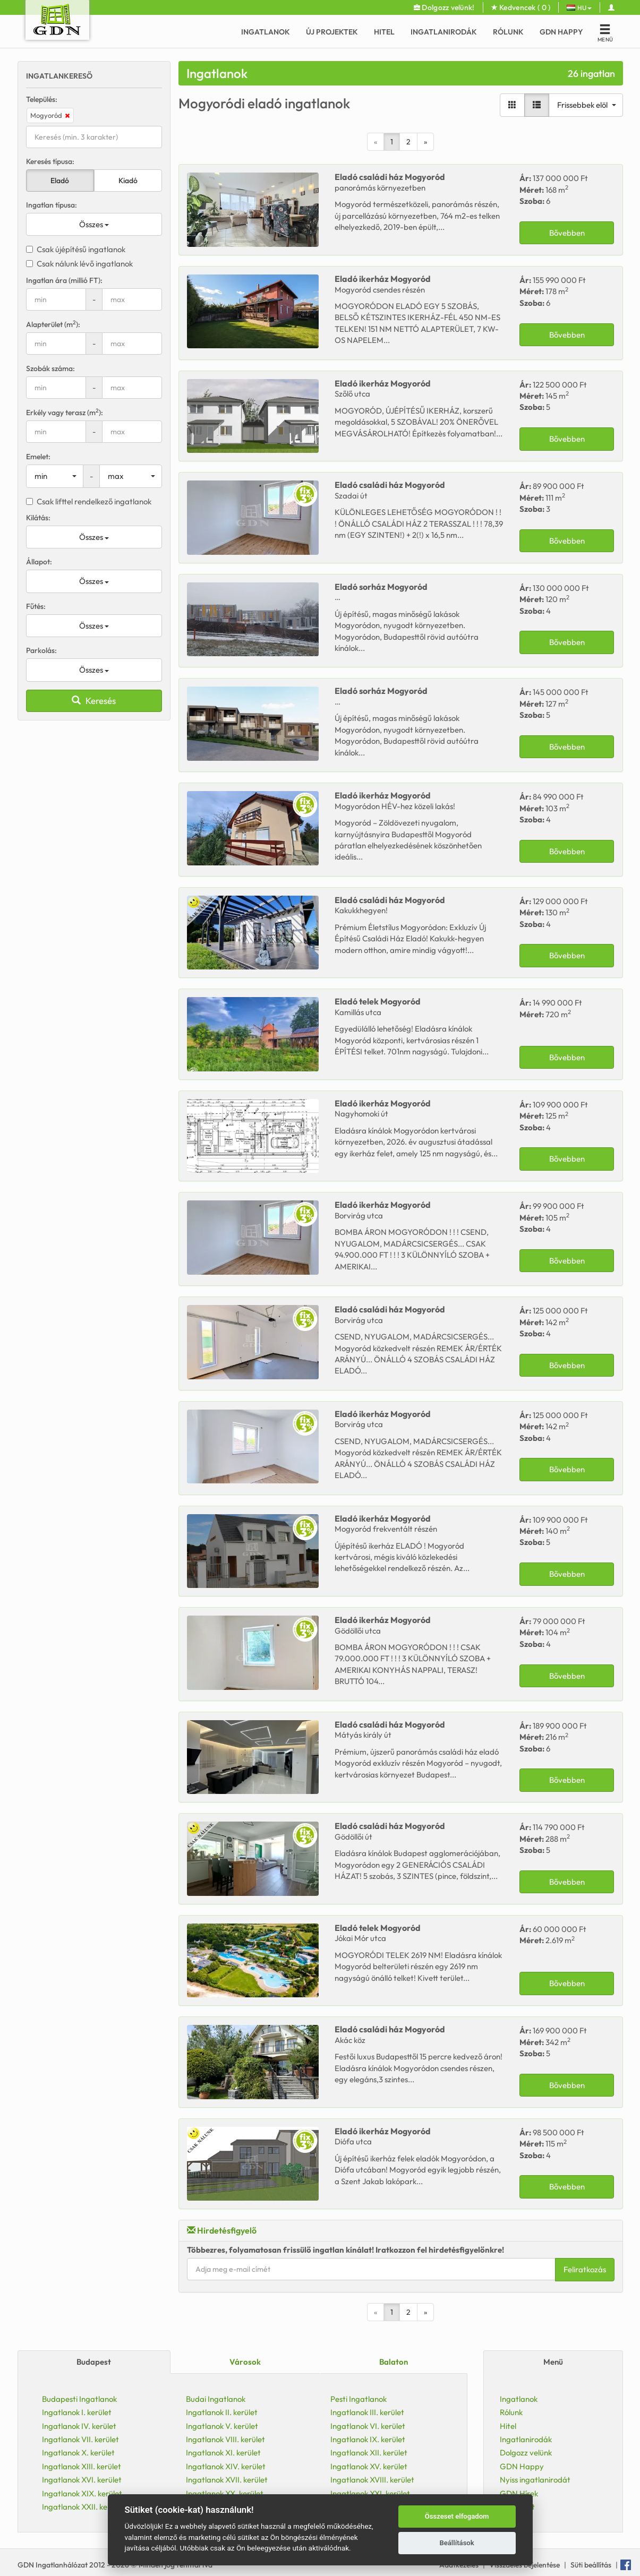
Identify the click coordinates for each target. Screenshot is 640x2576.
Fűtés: (36, 606)
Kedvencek (521, 7)
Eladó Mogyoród (390, 176)
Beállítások (456, 2543)
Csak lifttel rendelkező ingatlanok (88, 501)
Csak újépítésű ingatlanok (75, 249)
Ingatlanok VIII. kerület (225, 2439)
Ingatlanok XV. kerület (368, 2466)
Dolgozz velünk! (444, 7)
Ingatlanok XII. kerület (368, 2453)
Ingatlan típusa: (51, 205)
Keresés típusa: (50, 161)
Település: (41, 99)
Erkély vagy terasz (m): (64, 412)
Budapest (93, 2362)
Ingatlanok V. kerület (222, 2426)
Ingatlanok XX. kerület (224, 2493)
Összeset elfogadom (457, 2516)
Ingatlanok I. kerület (77, 2412)
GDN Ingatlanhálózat (53, 2565)
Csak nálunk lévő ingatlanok (79, 264)
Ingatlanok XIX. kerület (82, 2493)
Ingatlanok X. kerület (78, 2453)
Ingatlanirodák (444, 32)
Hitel (384, 32)
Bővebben (567, 233)
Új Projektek (332, 32)
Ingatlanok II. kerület (222, 2412)
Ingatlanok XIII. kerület (81, 2466)
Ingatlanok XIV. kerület (226, 2466)
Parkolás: (41, 650)
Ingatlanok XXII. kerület (83, 2507)
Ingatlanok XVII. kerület (227, 2480)
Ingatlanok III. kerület (367, 2412)
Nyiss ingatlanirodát (535, 2480)
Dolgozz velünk (526, 2453)
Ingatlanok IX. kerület (367, 2439)
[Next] (425, 142)
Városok (245, 2362)
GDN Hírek (519, 2493)
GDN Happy (561, 32)
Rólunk (508, 32)
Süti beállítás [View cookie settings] (590, 2565)
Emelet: (38, 456)
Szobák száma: (50, 368)
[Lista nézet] (536, 104)
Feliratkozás (585, 2269)
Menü (553, 2362)
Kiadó (128, 180)
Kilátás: (38, 517)
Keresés (94, 700)
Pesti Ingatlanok (358, 2399)
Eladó (59, 180)
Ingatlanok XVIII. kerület (372, 2480)
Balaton (393, 2362)
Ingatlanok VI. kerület (367, 2426)
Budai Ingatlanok (215, 2399)
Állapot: (39, 561)
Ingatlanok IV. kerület (79, 2426)
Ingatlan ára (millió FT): (64, 280)
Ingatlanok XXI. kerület (370, 2493)
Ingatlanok (265, 32)
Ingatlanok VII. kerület (80, 2439)
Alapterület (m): (53, 324)
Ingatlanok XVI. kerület (82, 2480)
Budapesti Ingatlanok (79, 2399)
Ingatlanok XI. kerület (223, 2453)
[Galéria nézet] (512, 104)
